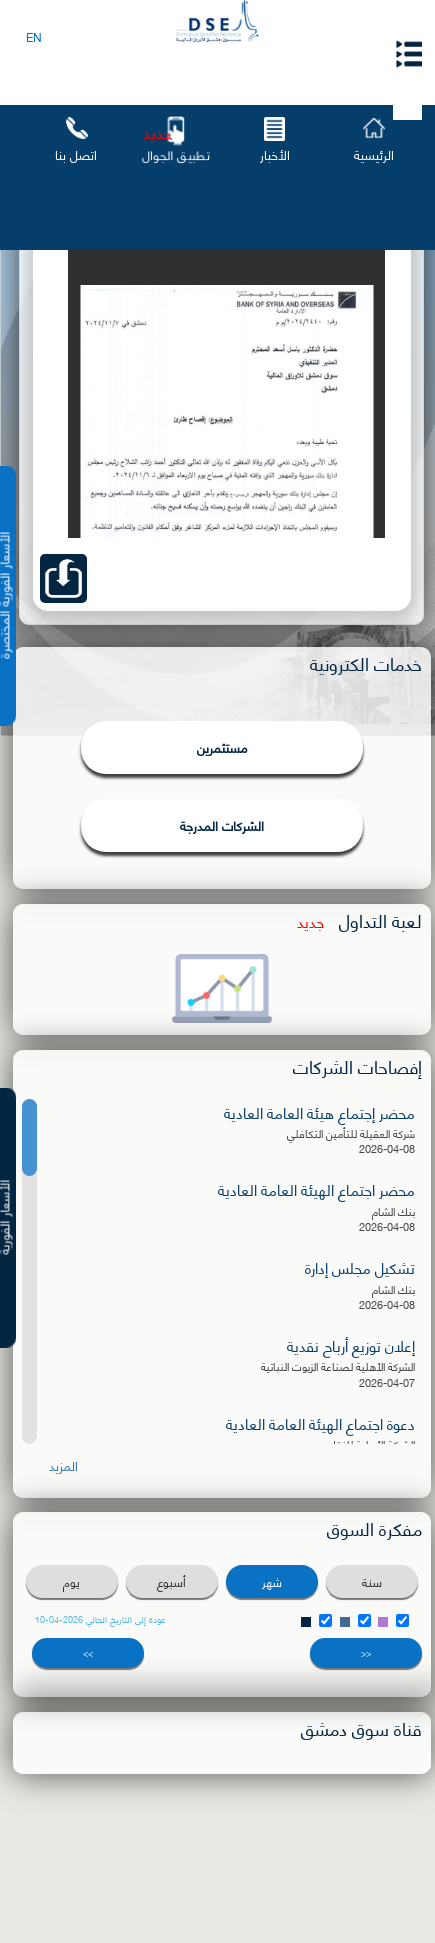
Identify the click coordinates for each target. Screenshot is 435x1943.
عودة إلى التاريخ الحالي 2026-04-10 (100, 1619)
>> (88, 1652)
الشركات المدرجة (222, 825)
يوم (71, 1581)
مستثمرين (222, 747)
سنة (372, 1581)
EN (34, 36)
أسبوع (171, 1581)
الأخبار (275, 154)
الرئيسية (374, 154)
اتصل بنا (76, 154)
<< (366, 1652)
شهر (272, 1581)
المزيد (63, 1465)
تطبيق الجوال (175, 154)
